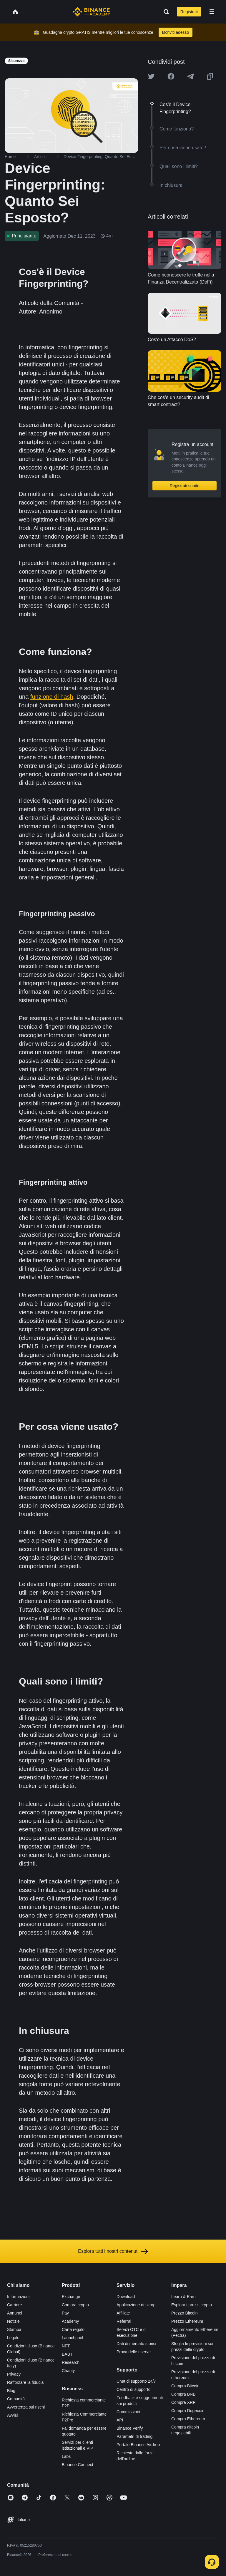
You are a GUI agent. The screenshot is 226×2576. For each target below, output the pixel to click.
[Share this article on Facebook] (171, 76)
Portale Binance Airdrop (138, 2444)
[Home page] (91, 11)
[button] (211, 11)
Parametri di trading (134, 2436)
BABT (67, 2354)
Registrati (189, 11)
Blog (11, 2390)
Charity (68, 2370)
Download (126, 2296)
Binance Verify (130, 2428)
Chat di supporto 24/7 (136, 2381)
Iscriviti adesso (175, 32)
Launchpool (72, 2337)
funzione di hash (51, 696)
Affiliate (123, 2313)
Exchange (71, 2296)
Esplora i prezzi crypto (191, 2304)
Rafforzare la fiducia (25, 2382)
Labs (66, 2456)
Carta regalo (73, 2329)
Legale (13, 2337)
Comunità (16, 2398)
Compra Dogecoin (188, 2410)
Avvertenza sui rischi (26, 2407)
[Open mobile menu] (212, 11)
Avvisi (12, 2415)
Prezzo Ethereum (187, 2321)
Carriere (14, 2304)
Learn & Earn (183, 2296)
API (120, 2420)
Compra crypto (75, 2304)
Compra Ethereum (188, 2418)
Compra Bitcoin (185, 2386)
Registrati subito (184, 485)
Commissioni (128, 2411)
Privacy (14, 2374)
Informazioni (18, 2296)
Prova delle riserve (134, 2351)
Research (70, 2362)
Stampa (14, 2329)
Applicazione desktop (136, 2304)
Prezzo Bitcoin (184, 2313)
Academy (70, 2321)
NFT (66, 2346)
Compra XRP (183, 2402)
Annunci (14, 2313)
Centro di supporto (133, 2389)
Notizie (13, 2321)
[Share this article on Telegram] (190, 76)
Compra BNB (183, 2394)
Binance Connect (77, 2464)
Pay (65, 2313)
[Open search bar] (164, 11)
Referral (124, 2321)
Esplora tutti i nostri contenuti (113, 2251)
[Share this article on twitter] (151, 76)
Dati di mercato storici (136, 2343)
